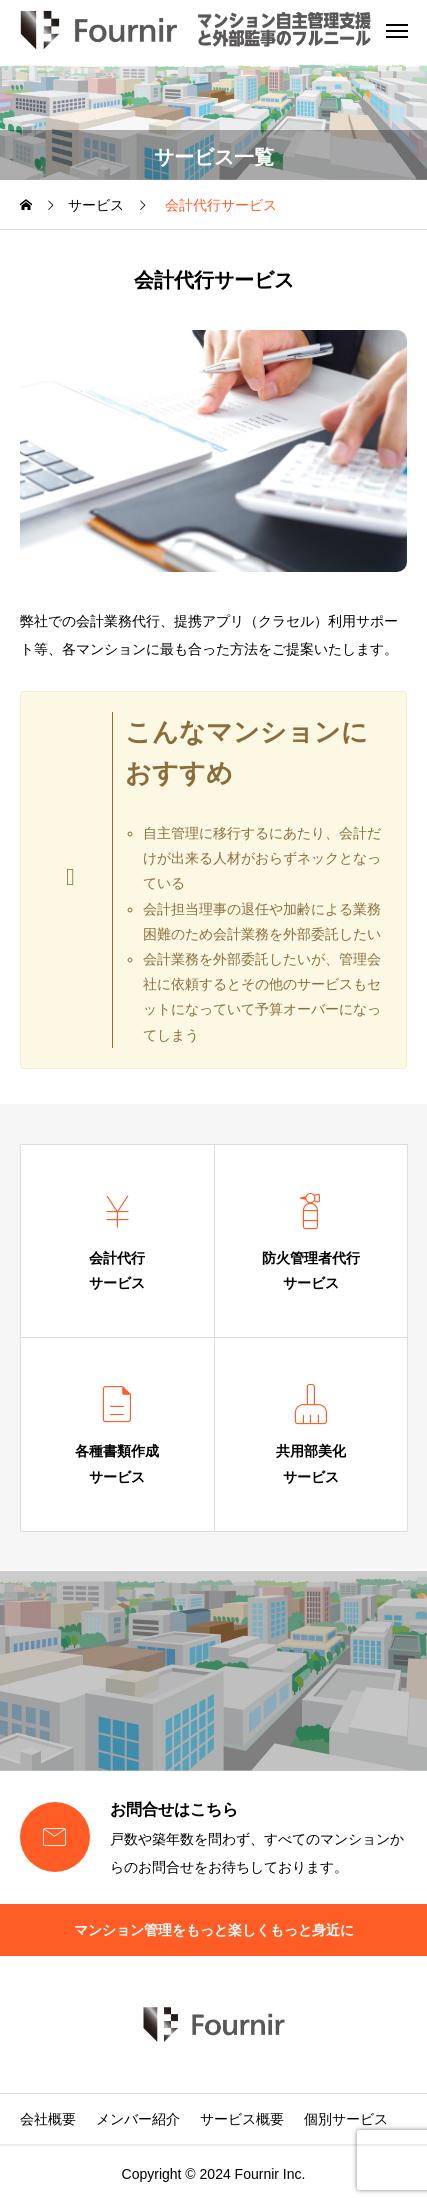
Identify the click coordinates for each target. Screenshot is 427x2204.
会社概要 (48, 2119)
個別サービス (346, 2119)
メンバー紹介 (138, 2119)
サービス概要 (242, 2119)
